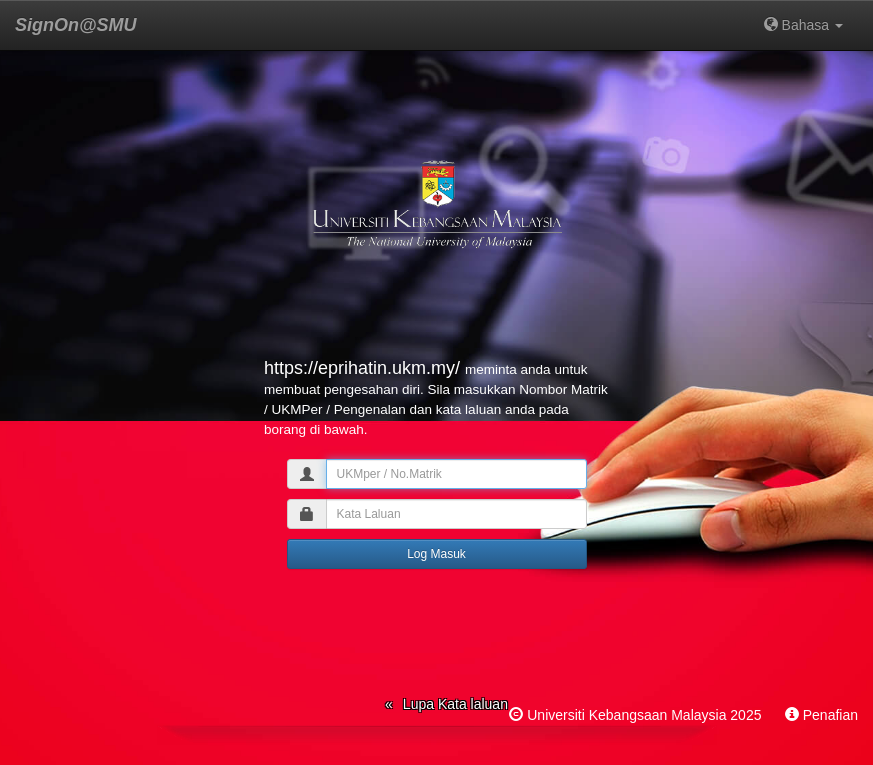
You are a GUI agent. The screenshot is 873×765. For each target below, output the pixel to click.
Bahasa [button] (803, 25)
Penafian (830, 715)
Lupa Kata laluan (455, 704)
